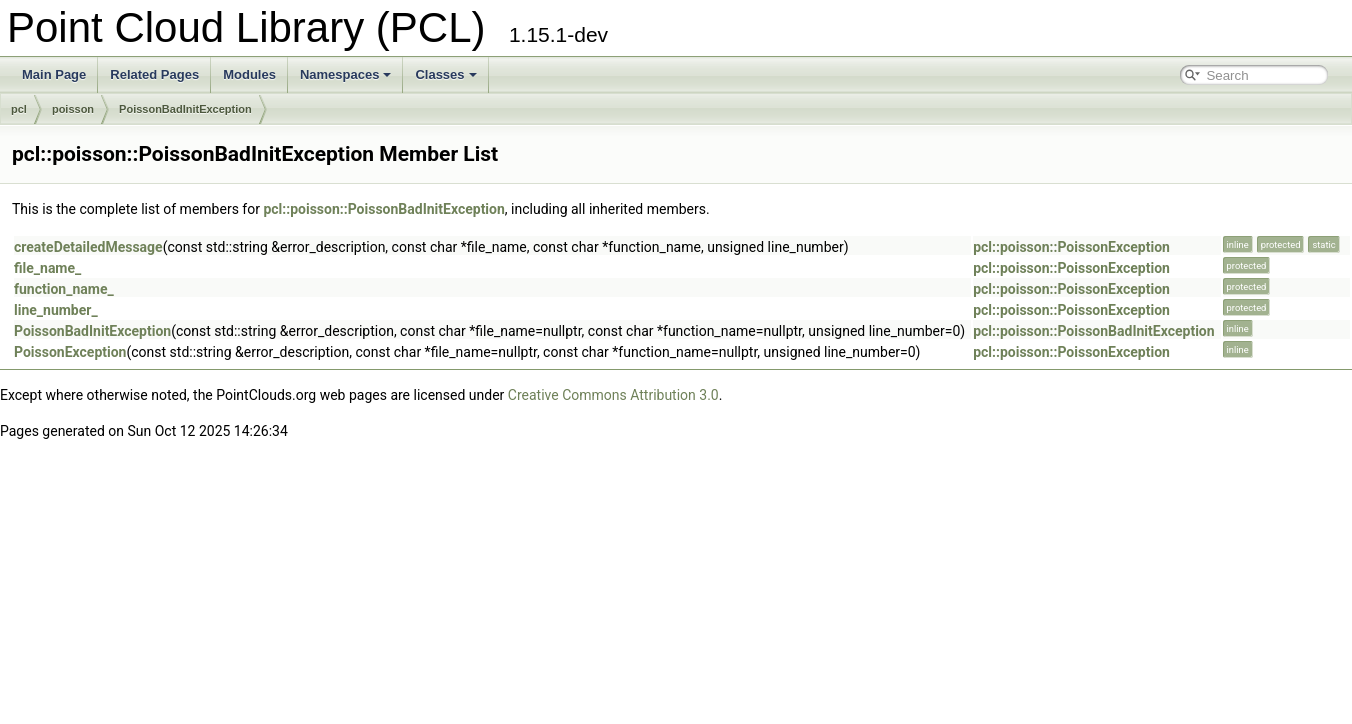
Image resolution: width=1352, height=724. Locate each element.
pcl (19, 109)
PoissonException (70, 352)
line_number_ (56, 310)
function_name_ (64, 289)
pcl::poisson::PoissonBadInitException (383, 209)
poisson (73, 109)
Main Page (54, 74)
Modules (249, 74)
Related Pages (154, 74)
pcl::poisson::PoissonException (1071, 247)
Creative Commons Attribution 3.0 (613, 395)
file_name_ (47, 268)
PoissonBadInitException (185, 109)
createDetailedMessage (88, 247)
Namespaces (346, 74)
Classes (445, 74)
